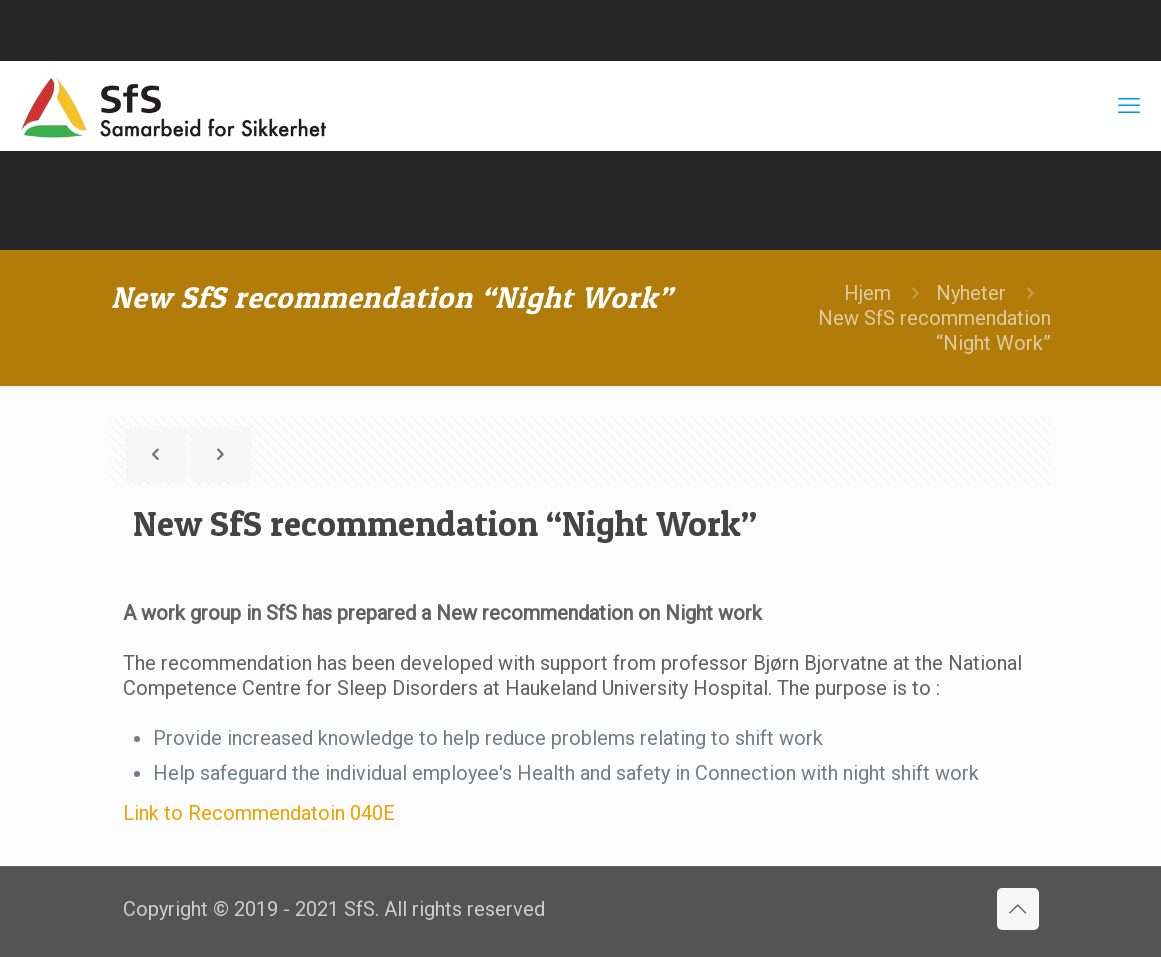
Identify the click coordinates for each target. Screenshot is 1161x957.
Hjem (867, 293)
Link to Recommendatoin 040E (259, 813)
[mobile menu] (1129, 106)
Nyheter (971, 293)
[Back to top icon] (1018, 909)
